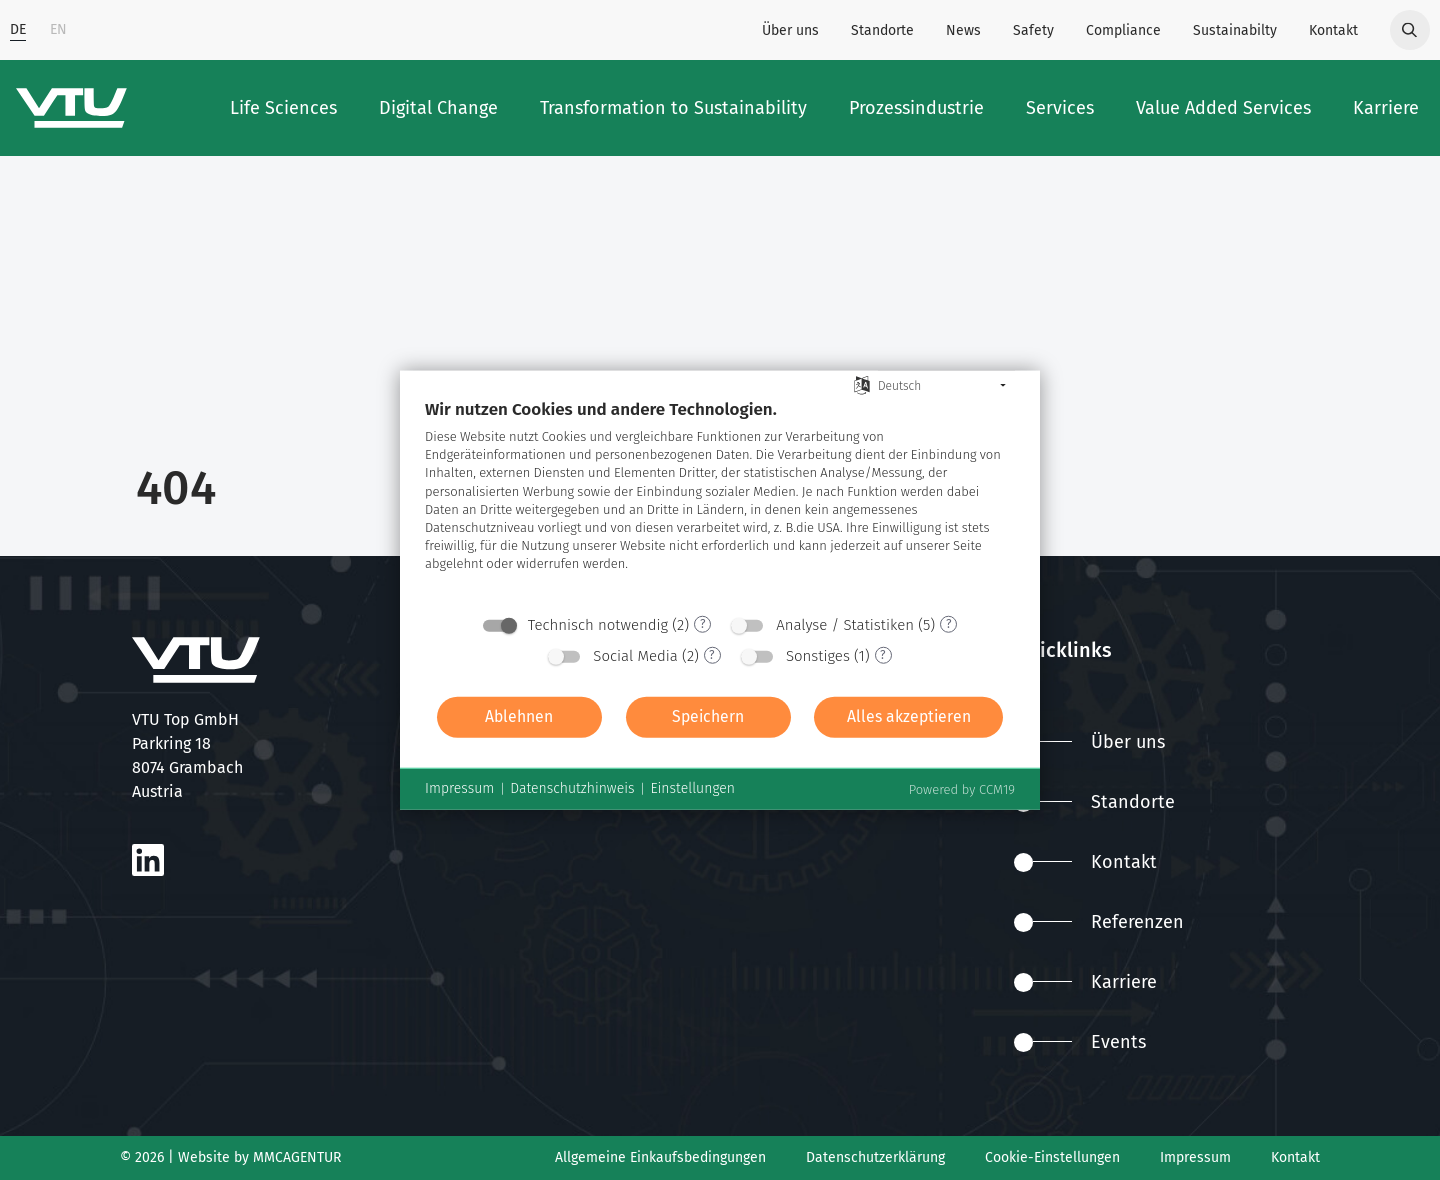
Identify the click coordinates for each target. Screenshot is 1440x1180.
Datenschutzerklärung (875, 1157)
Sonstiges (818, 655)
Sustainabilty (1235, 30)
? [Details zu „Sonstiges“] (883, 655)
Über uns (790, 30)
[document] (720, 500)
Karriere (1085, 982)
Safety (1033, 30)
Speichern (708, 716)
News (963, 30)
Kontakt (1333, 30)
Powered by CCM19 (962, 788)
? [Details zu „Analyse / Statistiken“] (949, 624)
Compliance (1123, 30)
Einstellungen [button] (692, 788)
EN (58, 29)
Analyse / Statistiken (845, 624)
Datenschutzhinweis (572, 788)
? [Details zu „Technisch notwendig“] (703, 624)
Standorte (882, 30)
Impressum (1195, 1157)
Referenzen (1099, 922)
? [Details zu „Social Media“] (712, 655)
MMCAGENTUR (297, 1157)
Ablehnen (519, 716)
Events (1080, 1042)
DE (18, 29)
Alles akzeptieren (909, 716)
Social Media (635, 655)
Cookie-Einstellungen (1052, 1157)
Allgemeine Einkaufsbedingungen (660, 1157)
